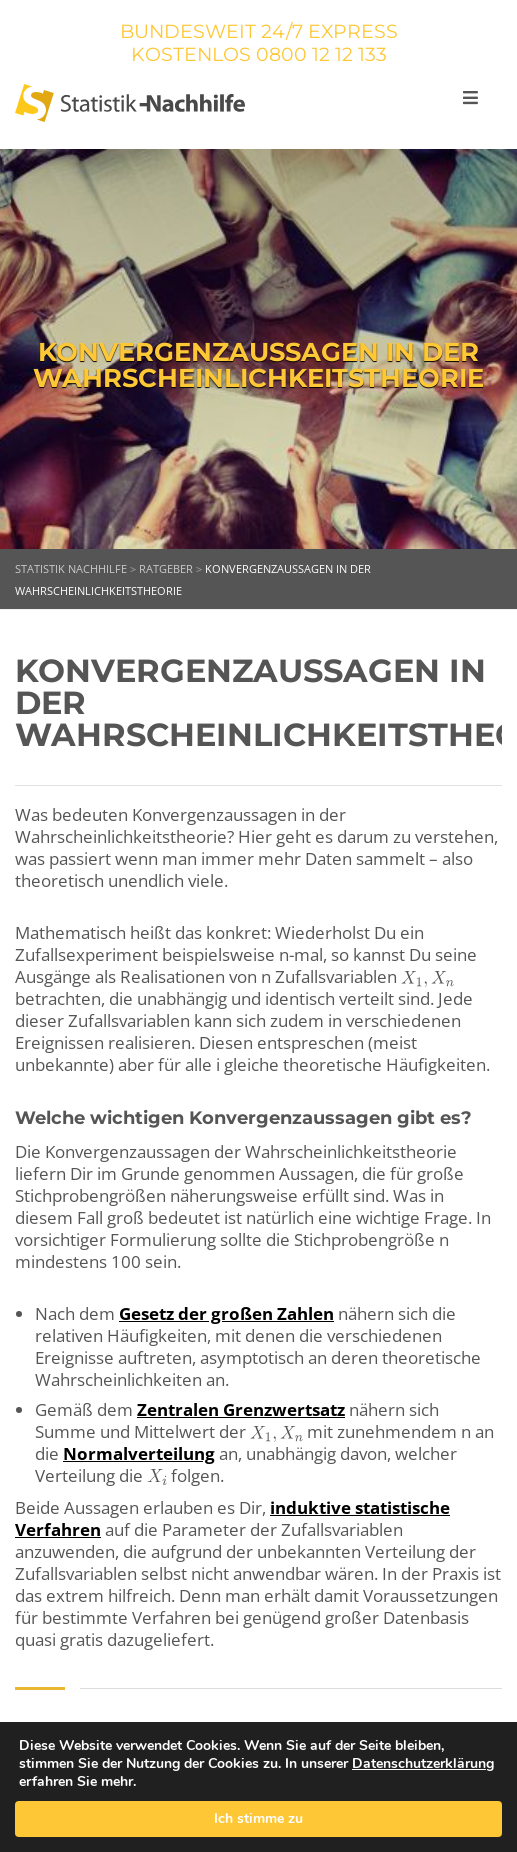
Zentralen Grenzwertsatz (241, 1409)
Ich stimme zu (258, 1818)
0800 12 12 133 (321, 54)
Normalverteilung (139, 1453)
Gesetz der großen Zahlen (226, 1313)
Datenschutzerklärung (423, 1763)
